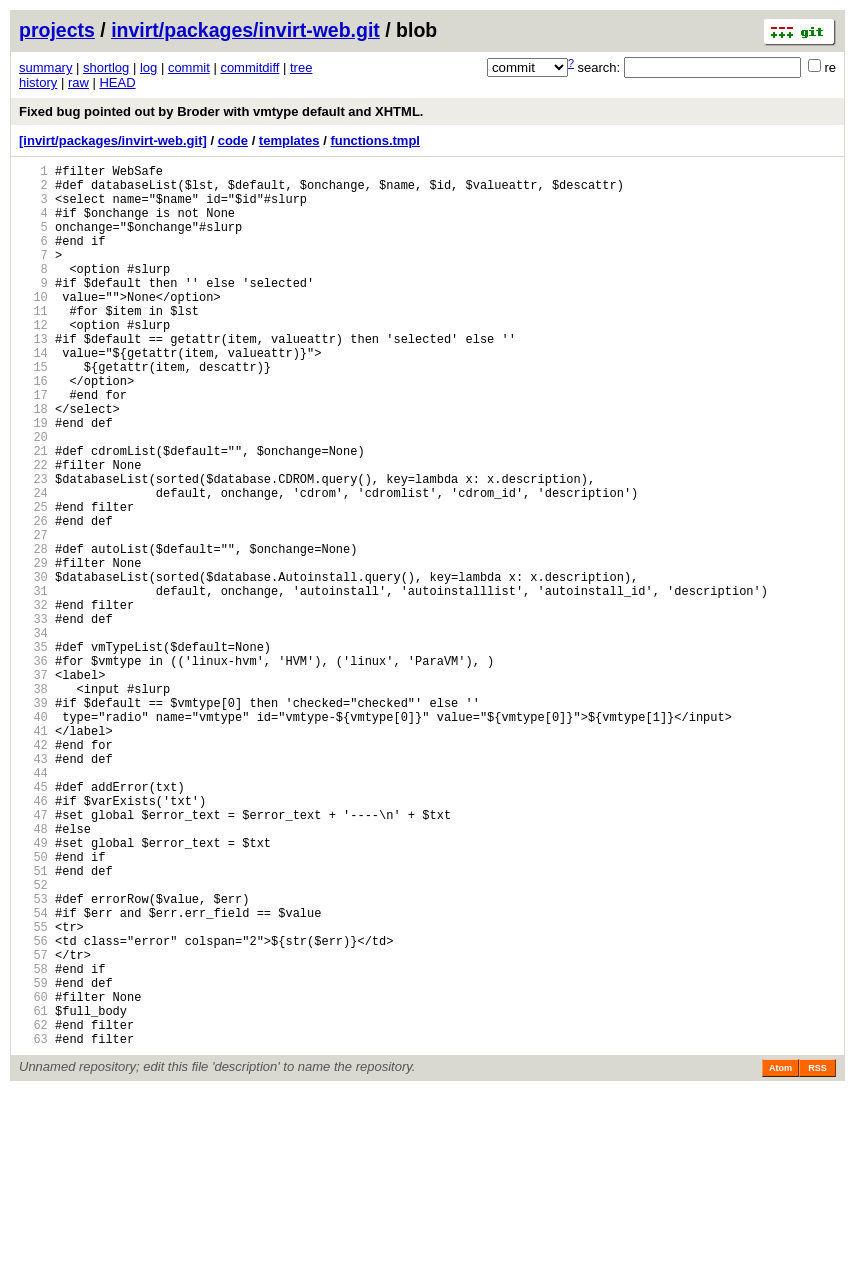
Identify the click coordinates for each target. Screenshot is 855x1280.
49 (33, 989)
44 (33, 904)
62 (33, 1210)
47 (33, 955)
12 (33, 360)
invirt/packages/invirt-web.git (245, 30)
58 (33, 1142)
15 (33, 411)
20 (33, 496)
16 (33, 428)
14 (33, 394)
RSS (817, 1257)
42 (33, 870)
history (38, 82)
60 (33, 1176)
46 (33, 938)
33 (33, 717)
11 (33, 343)
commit (189, 67)
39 (33, 819)
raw (78, 82)
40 (33, 836)
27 (33, 615)
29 (33, 649)
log (148, 67)
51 (33, 1023)
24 (33, 564)
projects (57, 30)
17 (33, 445)
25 (33, 581)
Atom (780, 1257)
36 (33, 768)
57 (33, 1125)
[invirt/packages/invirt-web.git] (113, 140)
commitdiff (249, 67)
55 (33, 1091)
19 (33, 479)
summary (45, 67)
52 (33, 1040)
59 (33, 1159)
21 (33, 513)
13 (33, 377)
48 (33, 972)
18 (33, 462)
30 (33, 666)
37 (33, 785)
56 (33, 1108)
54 (33, 1074)
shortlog (106, 67)
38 (33, 802)
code (233, 140)
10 (33, 326)
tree (301, 67)
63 (33, 1227)
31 (33, 683)
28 (33, 632)
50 (33, 1006)
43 (33, 887)
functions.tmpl (375, 140)
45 (33, 921)
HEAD (117, 82)
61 (33, 1193)
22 (33, 530)
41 (33, 853)
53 (33, 1057)
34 (33, 734)
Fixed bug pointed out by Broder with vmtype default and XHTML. (221, 111)
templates (289, 140)
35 (33, 751)
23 (33, 547)
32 (33, 700)
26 (33, 598)
